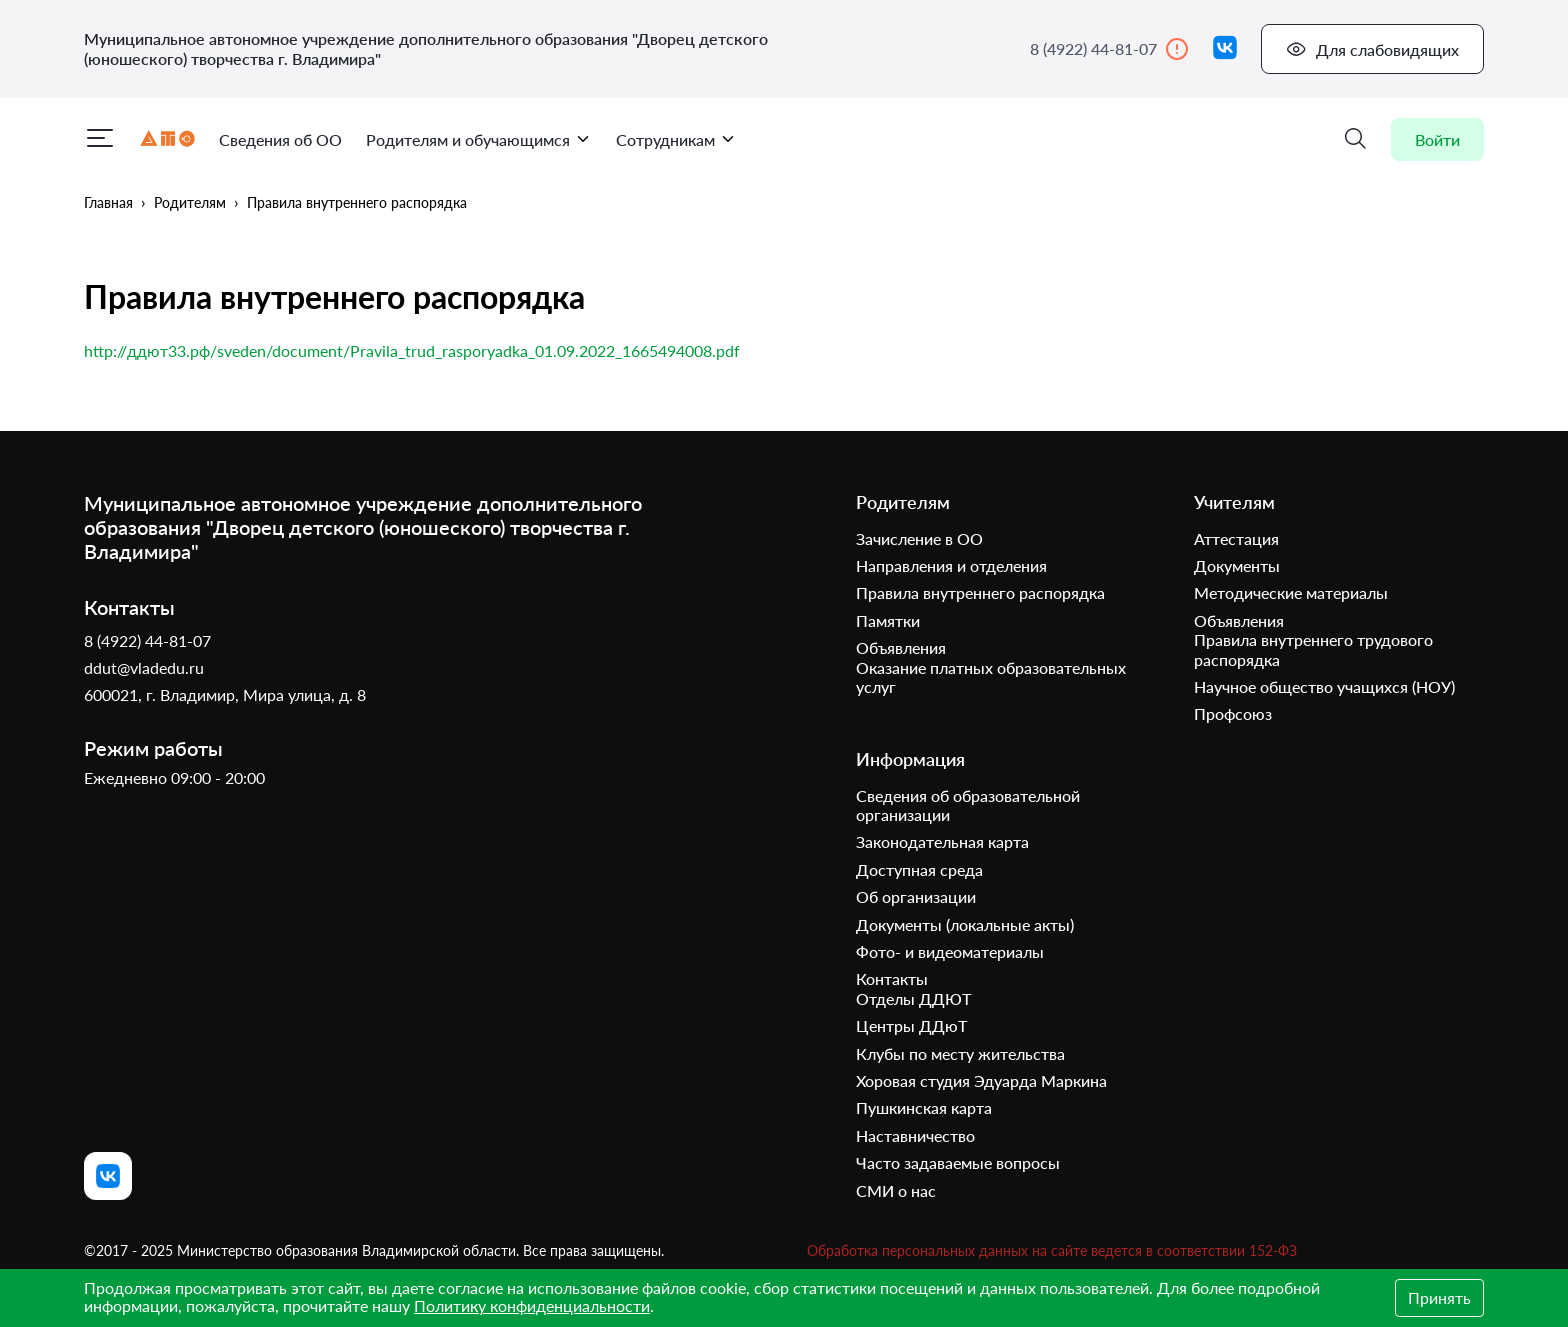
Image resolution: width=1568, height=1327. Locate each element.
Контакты (892, 978)
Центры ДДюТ (911, 1025)
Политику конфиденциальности (532, 1305)
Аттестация (1236, 538)
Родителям (190, 202)
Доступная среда (919, 869)
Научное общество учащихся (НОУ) (1324, 686)
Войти (1437, 139)
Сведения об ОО (280, 139)
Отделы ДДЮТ (913, 998)
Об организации (916, 896)
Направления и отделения (951, 565)
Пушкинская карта (924, 1107)
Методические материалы (1291, 592)
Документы (1237, 565)
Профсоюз (1233, 713)
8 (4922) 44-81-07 (1109, 49)
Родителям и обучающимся (479, 139)
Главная (108, 202)
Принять (1439, 1297)
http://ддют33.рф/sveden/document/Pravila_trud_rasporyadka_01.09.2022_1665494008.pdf (412, 350)
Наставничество (915, 1135)
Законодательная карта (942, 841)
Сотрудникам (676, 139)
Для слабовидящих (1372, 49)
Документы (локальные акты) (965, 924)
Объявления (901, 647)
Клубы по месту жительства (960, 1053)
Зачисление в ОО (919, 538)
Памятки (888, 620)
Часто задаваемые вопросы (958, 1162)
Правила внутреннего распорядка (357, 202)
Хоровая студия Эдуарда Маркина (981, 1080)
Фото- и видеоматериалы (950, 951)
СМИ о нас (896, 1190)
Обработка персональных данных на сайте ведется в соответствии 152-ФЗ (1052, 1250)
